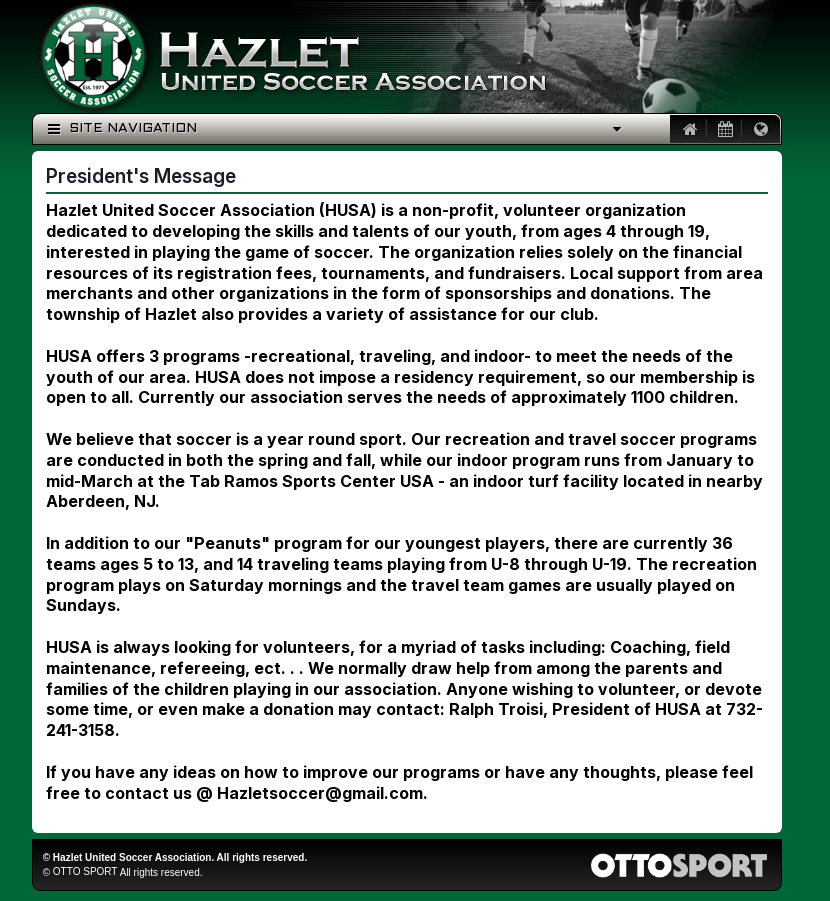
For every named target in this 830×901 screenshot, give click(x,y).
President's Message (141, 176)
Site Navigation (122, 129)
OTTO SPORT (85, 871)
